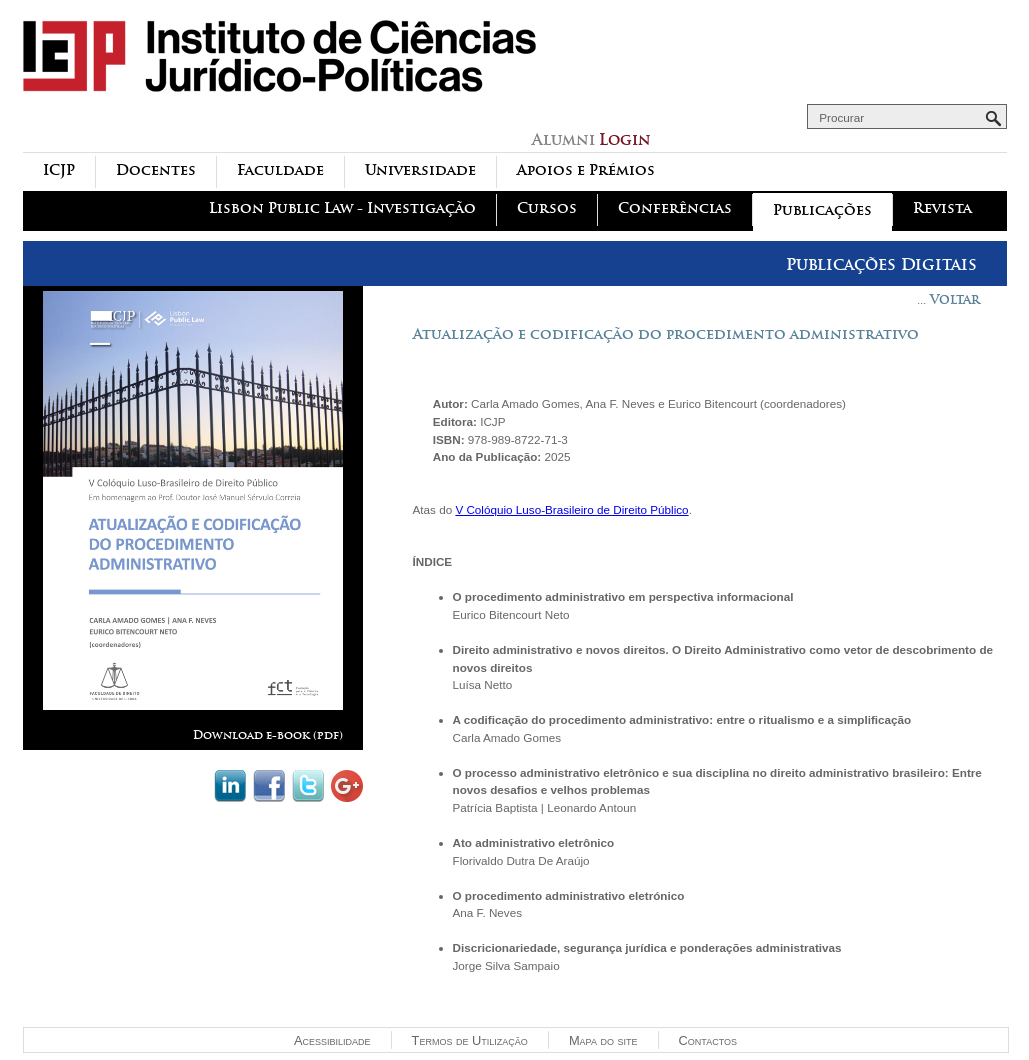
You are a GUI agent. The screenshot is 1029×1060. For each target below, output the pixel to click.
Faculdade (280, 170)
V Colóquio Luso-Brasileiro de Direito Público (571, 509)
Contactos (708, 1040)
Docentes (156, 170)
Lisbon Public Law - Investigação (342, 208)
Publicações (822, 210)
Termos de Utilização (470, 1040)
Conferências (675, 208)
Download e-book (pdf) (268, 735)
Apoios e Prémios (586, 170)
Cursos (547, 208)
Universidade (420, 170)
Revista (942, 208)
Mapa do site (603, 1040)
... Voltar (948, 300)
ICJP (59, 170)
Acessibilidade (332, 1040)
